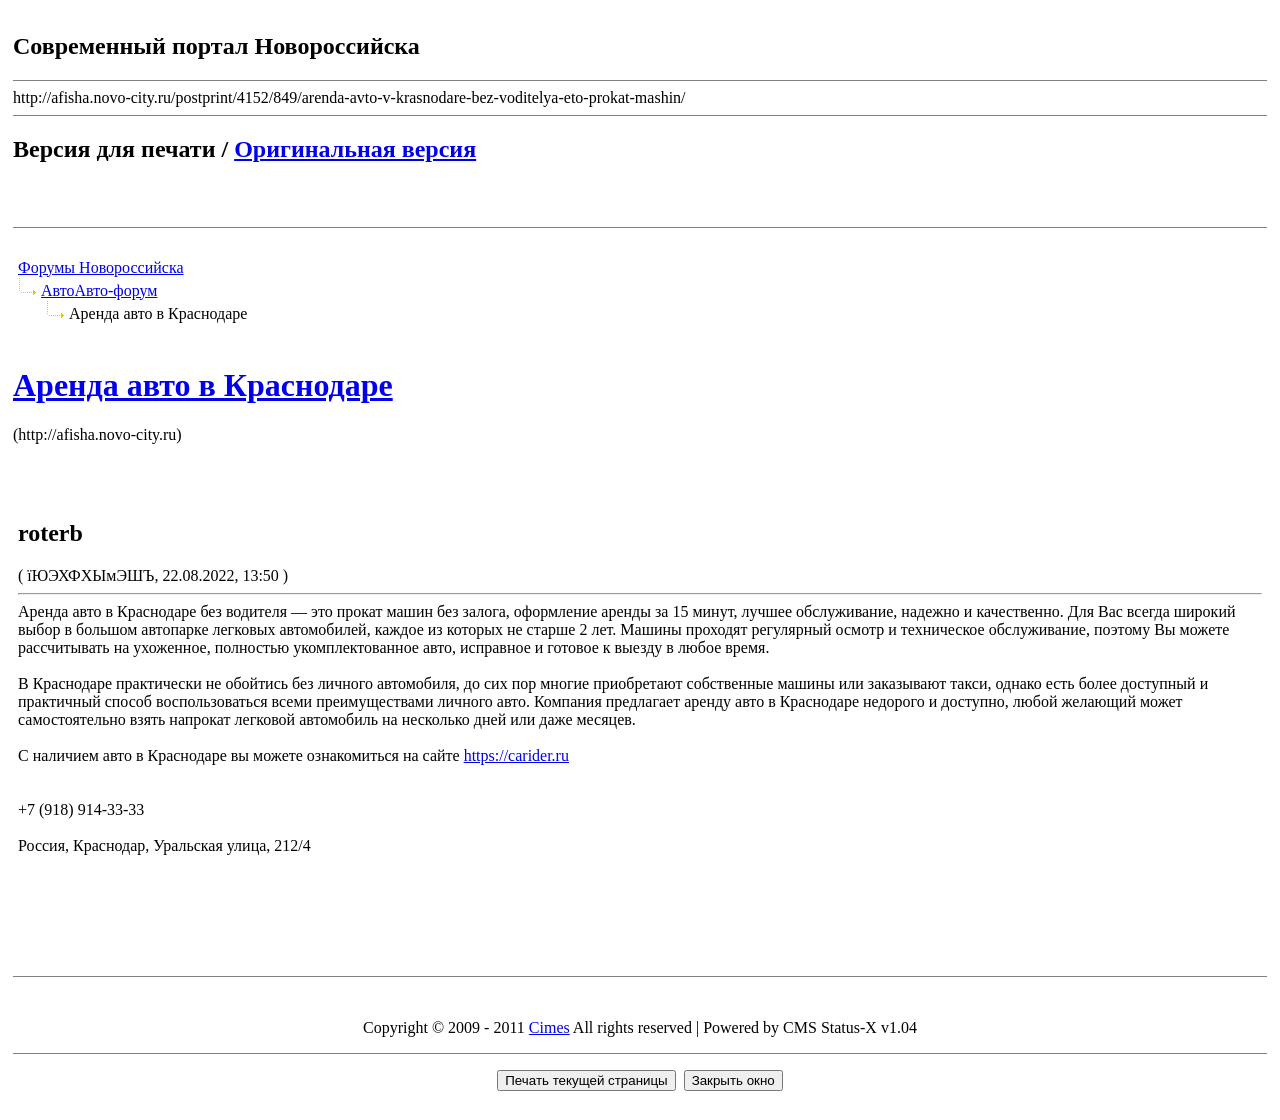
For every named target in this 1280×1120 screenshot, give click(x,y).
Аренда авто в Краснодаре (203, 385)
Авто (58, 290)
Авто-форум (116, 290)
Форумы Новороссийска (101, 267)
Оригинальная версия (355, 149)
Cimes (549, 1027)
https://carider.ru (516, 755)
